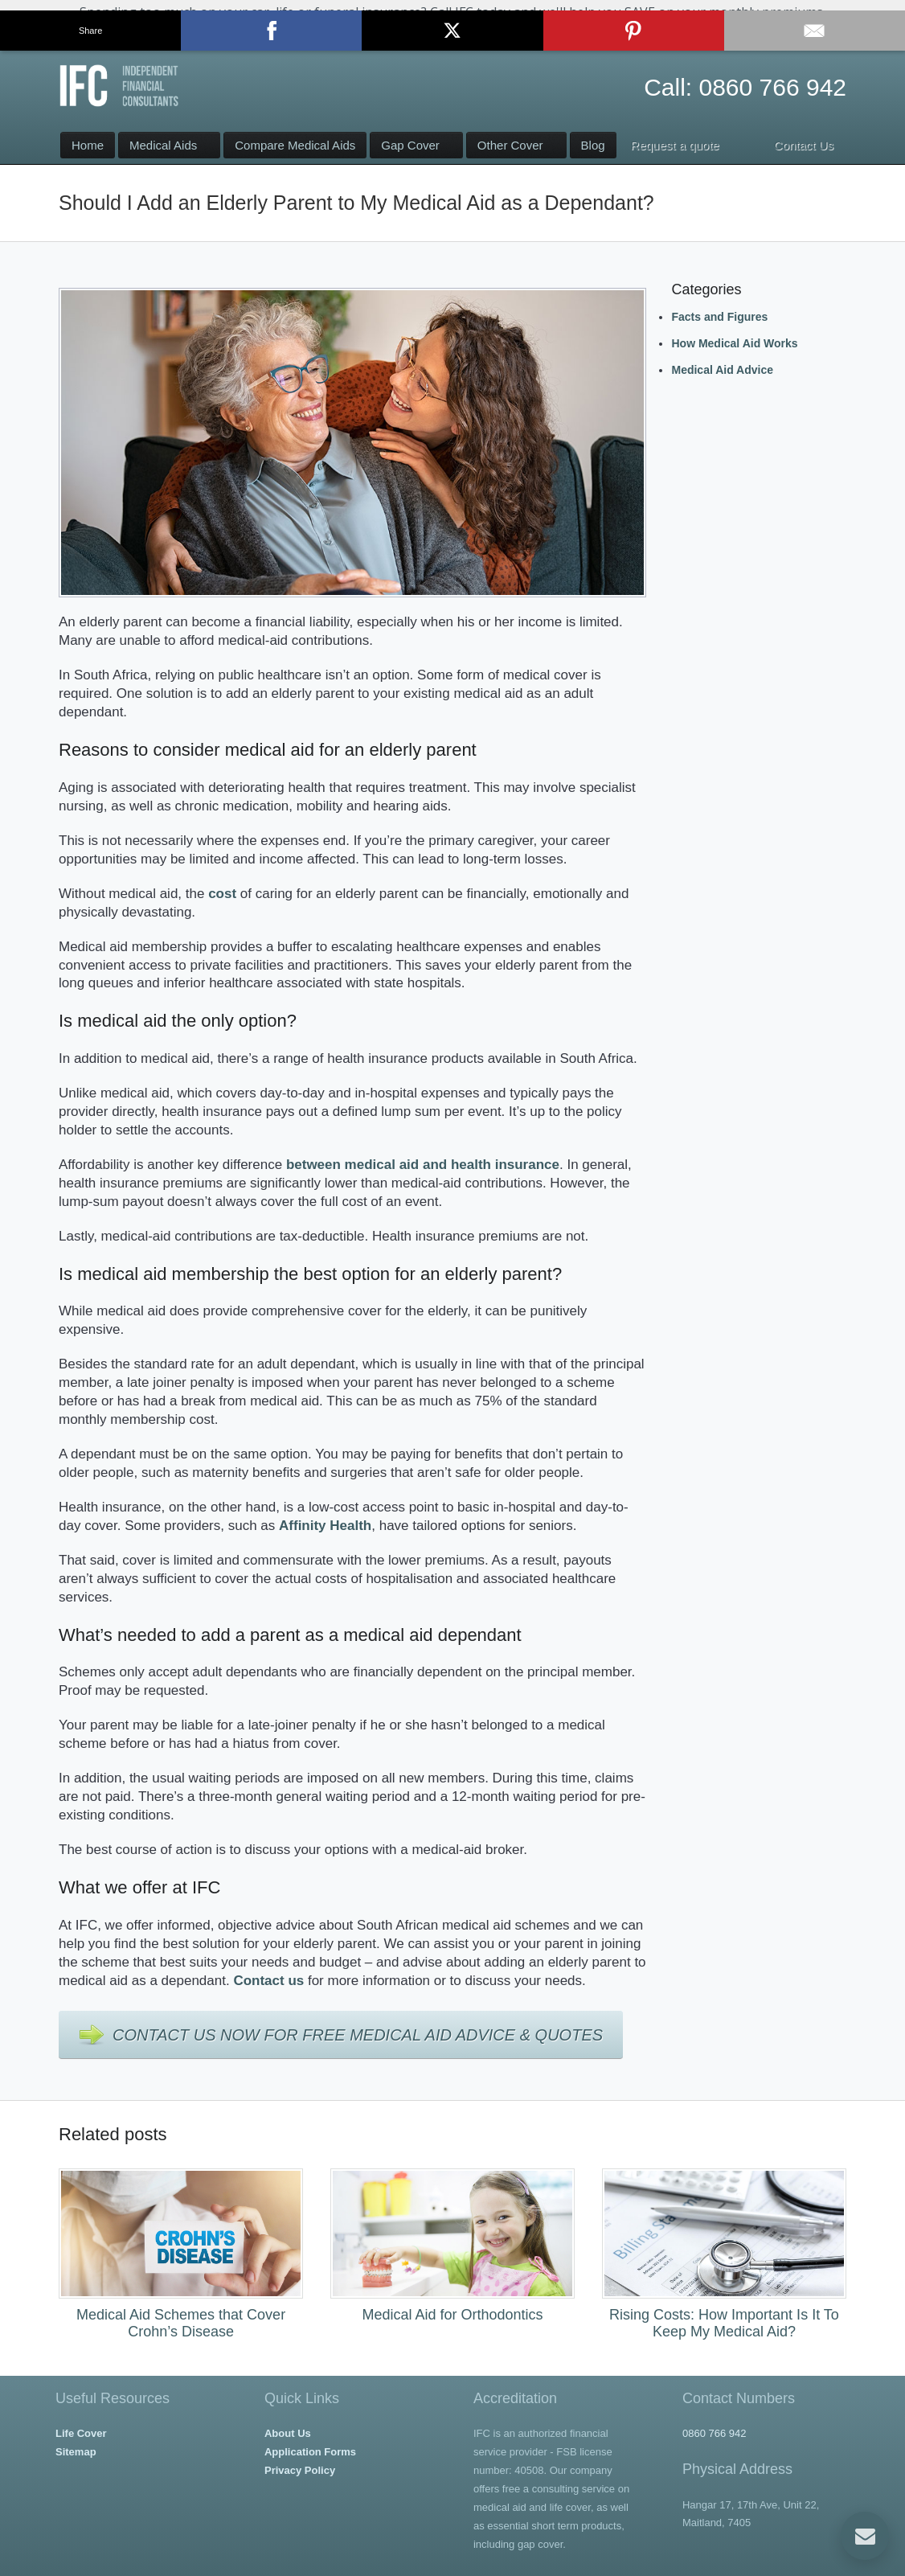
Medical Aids (163, 145)
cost (222, 893)
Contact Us (453, 34)
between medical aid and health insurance (422, 1164)
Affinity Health (325, 1525)
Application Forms (310, 2452)
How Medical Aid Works (734, 343)
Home (88, 145)
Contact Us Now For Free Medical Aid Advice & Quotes (358, 2035)
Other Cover (510, 145)
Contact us (268, 1980)
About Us (287, 2433)
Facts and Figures (719, 316)
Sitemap (75, 2452)
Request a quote (675, 145)
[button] (452, 25)
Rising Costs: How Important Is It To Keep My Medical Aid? (724, 2323)
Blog (593, 145)
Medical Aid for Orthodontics (452, 2315)
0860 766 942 (772, 87)
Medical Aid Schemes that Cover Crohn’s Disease (180, 2323)
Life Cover (81, 2433)
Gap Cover (410, 145)
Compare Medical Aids (295, 145)
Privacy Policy (299, 2470)
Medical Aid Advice (722, 369)
